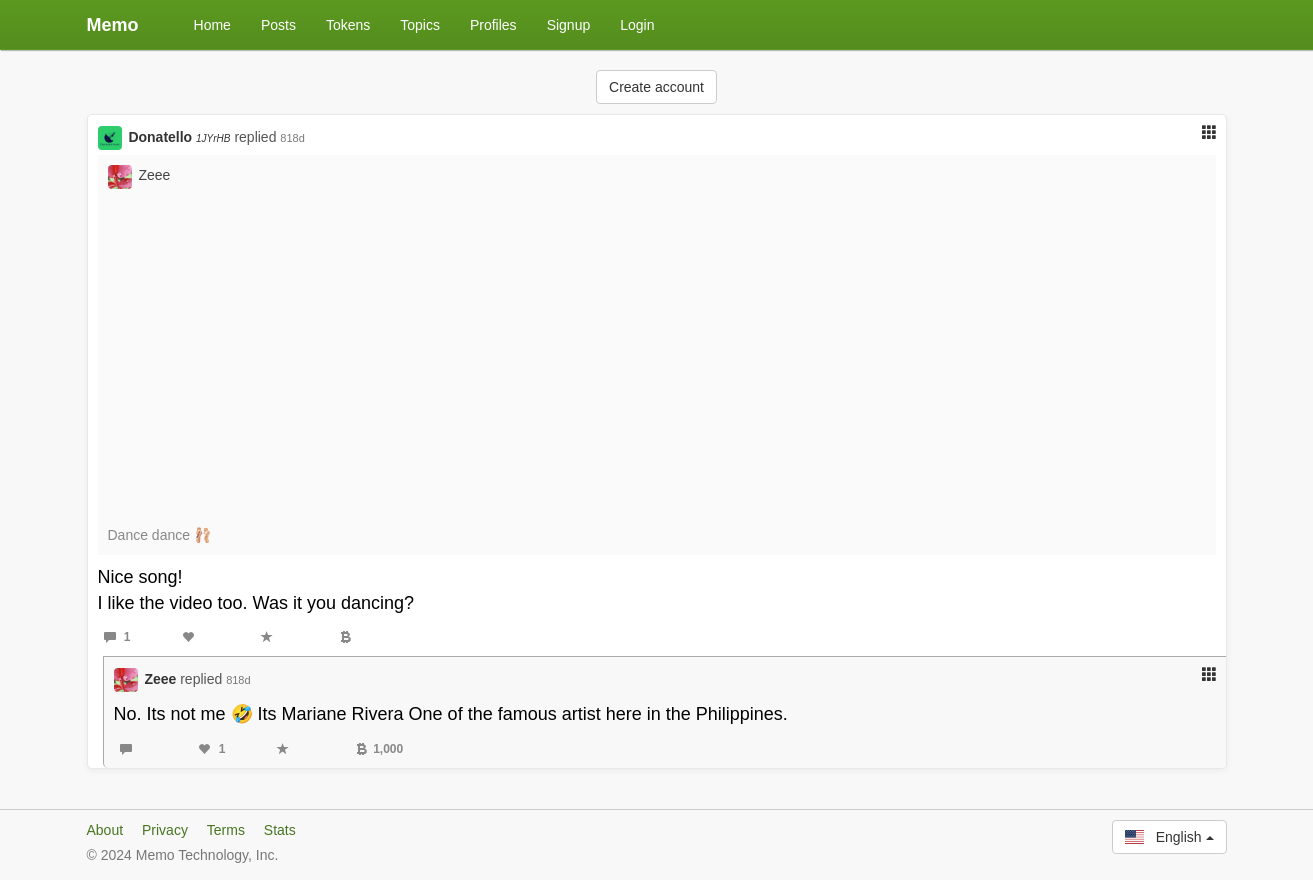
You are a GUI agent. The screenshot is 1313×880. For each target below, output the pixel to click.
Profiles (493, 25)
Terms (226, 830)
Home (212, 25)
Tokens (348, 25)
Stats (280, 830)
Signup (569, 25)
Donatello (179, 137)
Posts (278, 25)
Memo (113, 25)
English (1169, 837)
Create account (656, 87)
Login (637, 25)
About (105, 830)
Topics (420, 25)
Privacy (165, 830)
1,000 (379, 749)
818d (292, 138)
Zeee (154, 175)
